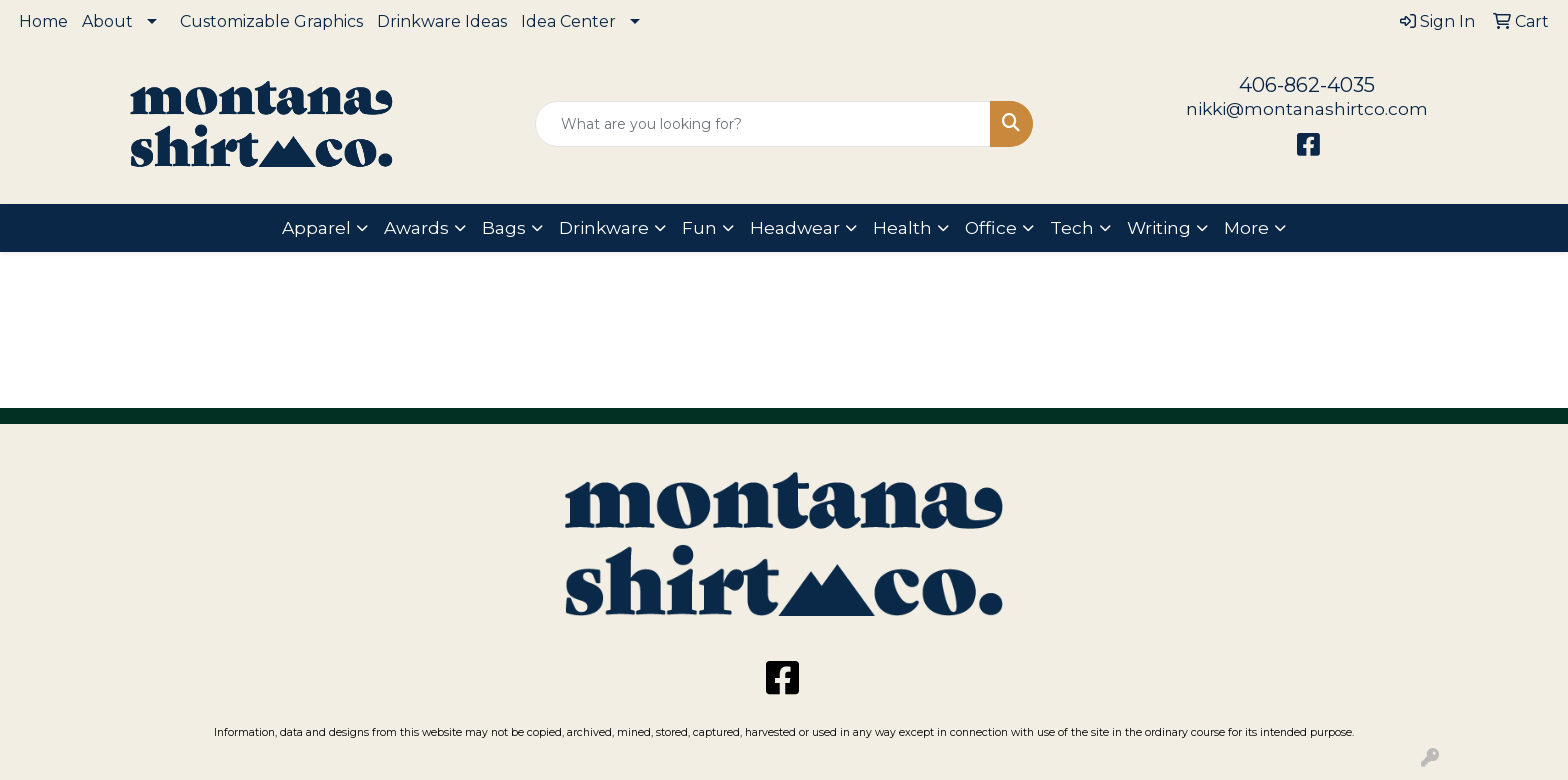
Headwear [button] (795, 227)
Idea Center (568, 21)
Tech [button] (1072, 227)
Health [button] (902, 227)
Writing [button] (1159, 227)
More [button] (1246, 227)
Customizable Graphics (271, 21)
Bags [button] (504, 227)
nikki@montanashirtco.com (1307, 108)
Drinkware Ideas (442, 21)
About (107, 21)
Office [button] (991, 227)
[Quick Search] (763, 124)
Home (43, 21)
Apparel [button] (316, 227)
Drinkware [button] (604, 227)
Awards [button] (416, 227)
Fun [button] (699, 227)
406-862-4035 (1307, 85)
